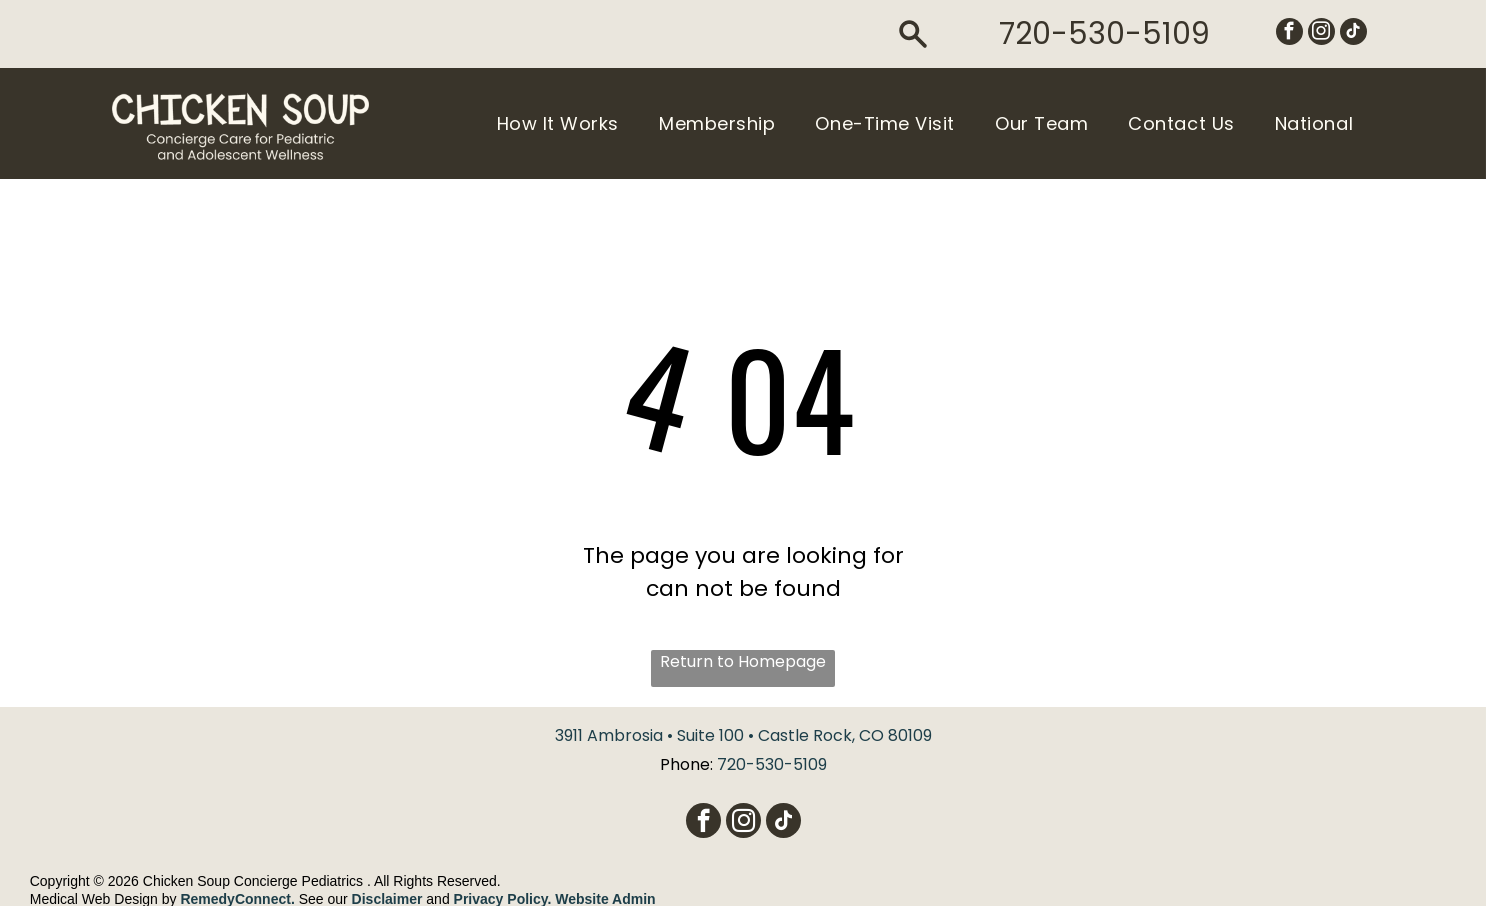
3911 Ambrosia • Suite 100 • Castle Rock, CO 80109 (743, 735)
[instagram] (1321, 34)
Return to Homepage (743, 661)
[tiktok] (1353, 34)
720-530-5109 (1104, 34)
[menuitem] (558, 123)
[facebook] (1289, 34)
